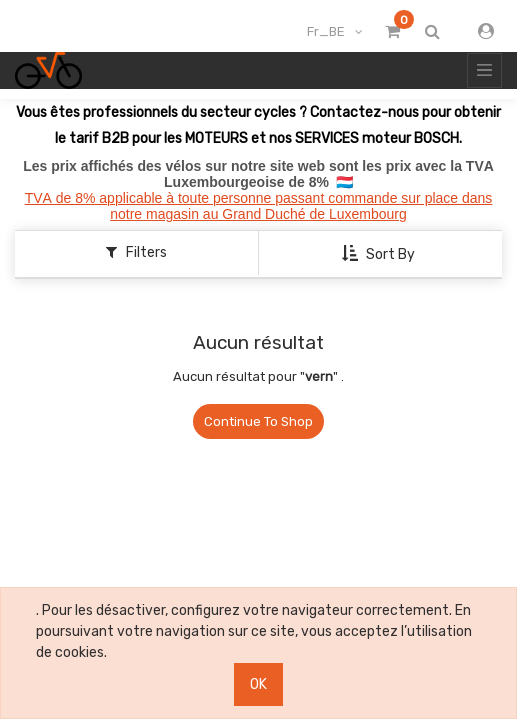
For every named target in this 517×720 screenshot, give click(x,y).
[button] (380, 254)
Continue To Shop (258, 421)
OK (258, 684)
